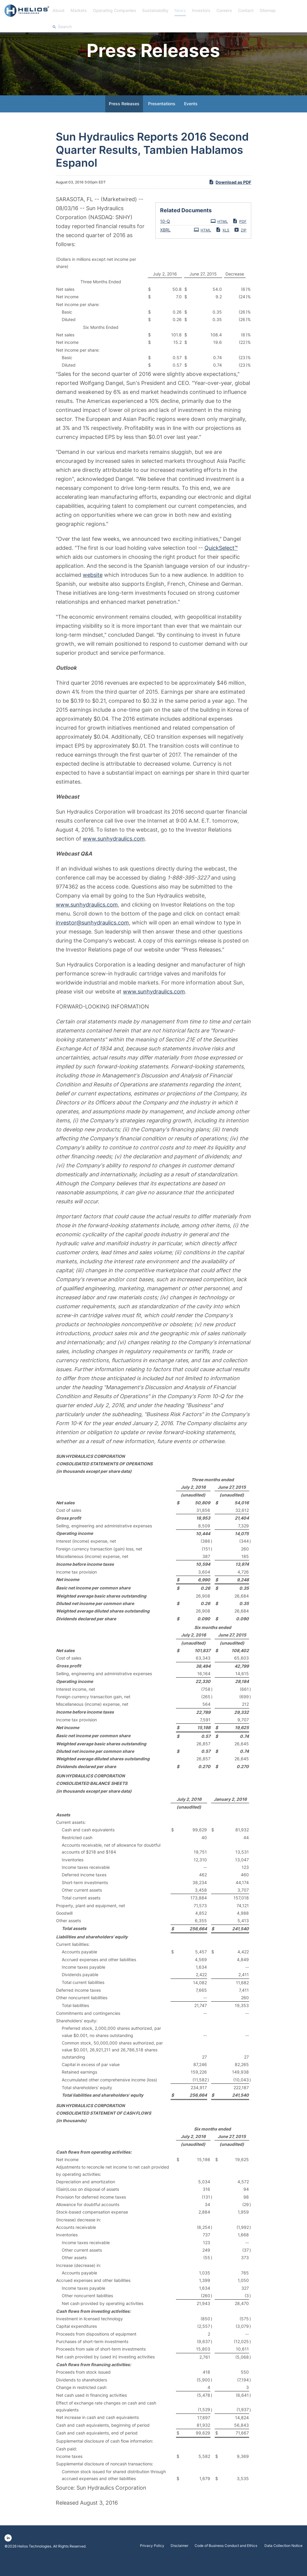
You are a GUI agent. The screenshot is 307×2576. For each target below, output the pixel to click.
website (93, 590)
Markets (78, 10)
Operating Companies (114, 10)
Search (65, 26)
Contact (246, 10)
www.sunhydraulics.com (114, 854)
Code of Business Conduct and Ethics (226, 2561)
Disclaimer (179, 2561)
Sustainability (155, 10)
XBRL (165, 245)
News (180, 10)
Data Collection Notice (283, 2561)
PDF (239, 236)
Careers (224, 10)
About (58, 10)
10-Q (165, 236)
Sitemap (268, 10)
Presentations (161, 119)
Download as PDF (230, 198)
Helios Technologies (34, 2562)
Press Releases (124, 119)
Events (191, 119)
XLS (222, 245)
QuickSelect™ (221, 563)
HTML (219, 236)
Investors (201, 10)
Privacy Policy (152, 2561)
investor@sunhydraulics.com (92, 938)
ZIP (240, 245)
